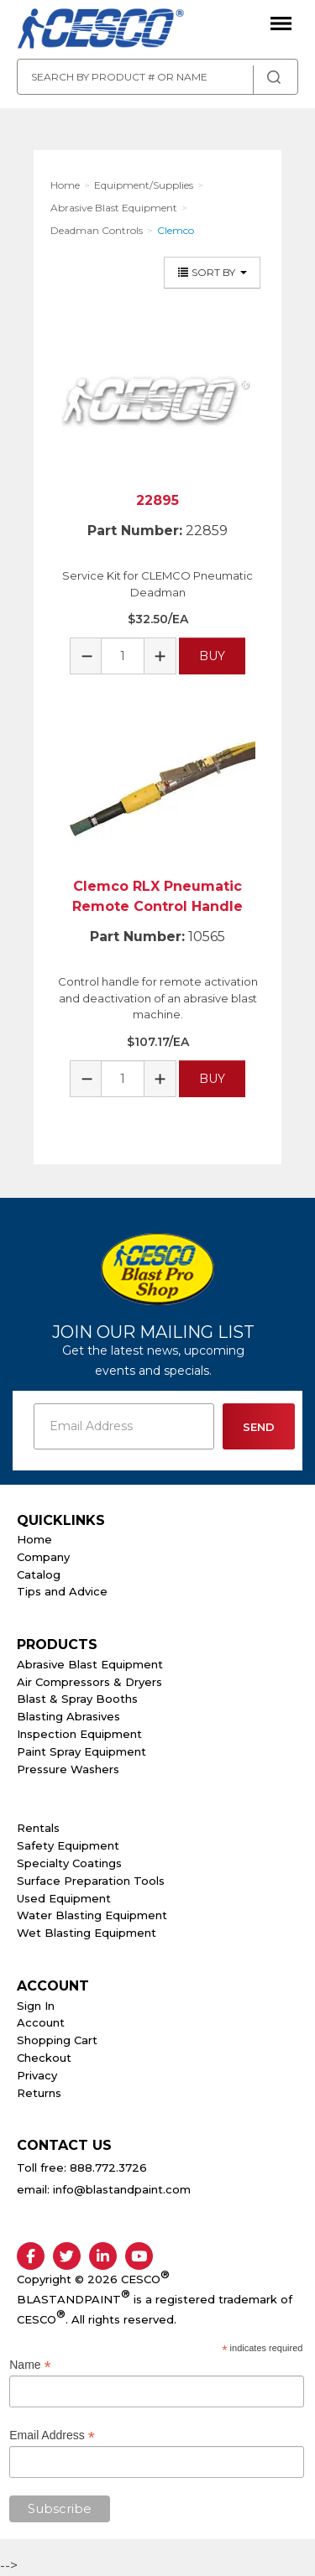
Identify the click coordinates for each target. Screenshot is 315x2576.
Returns (39, 2093)
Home (34, 1539)
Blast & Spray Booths (77, 1698)
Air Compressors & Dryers (89, 1682)
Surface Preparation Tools (91, 1880)
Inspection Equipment (79, 1734)
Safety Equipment (68, 1845)
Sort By (212, 272)
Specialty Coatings (69, 1863)
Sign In (36, 2005)
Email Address (52, 2435)
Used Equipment (64, 1898)
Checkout (44, 2057)
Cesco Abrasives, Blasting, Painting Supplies (101, 29)
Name (29, 2365)
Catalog (38, 1574)
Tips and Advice (62, 1591)
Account (41, 2022)
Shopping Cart (57, 2040)
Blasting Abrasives (68, 1716)
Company (43, 1557)
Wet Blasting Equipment (86, 1932)
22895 (157, 500)
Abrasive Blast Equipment (90, 1664)
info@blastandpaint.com (122, 2189)
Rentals (38, 1827)
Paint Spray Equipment (81, 1751)
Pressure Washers (68, 1769)
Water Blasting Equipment (92, 1915)
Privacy (37, 2075)
